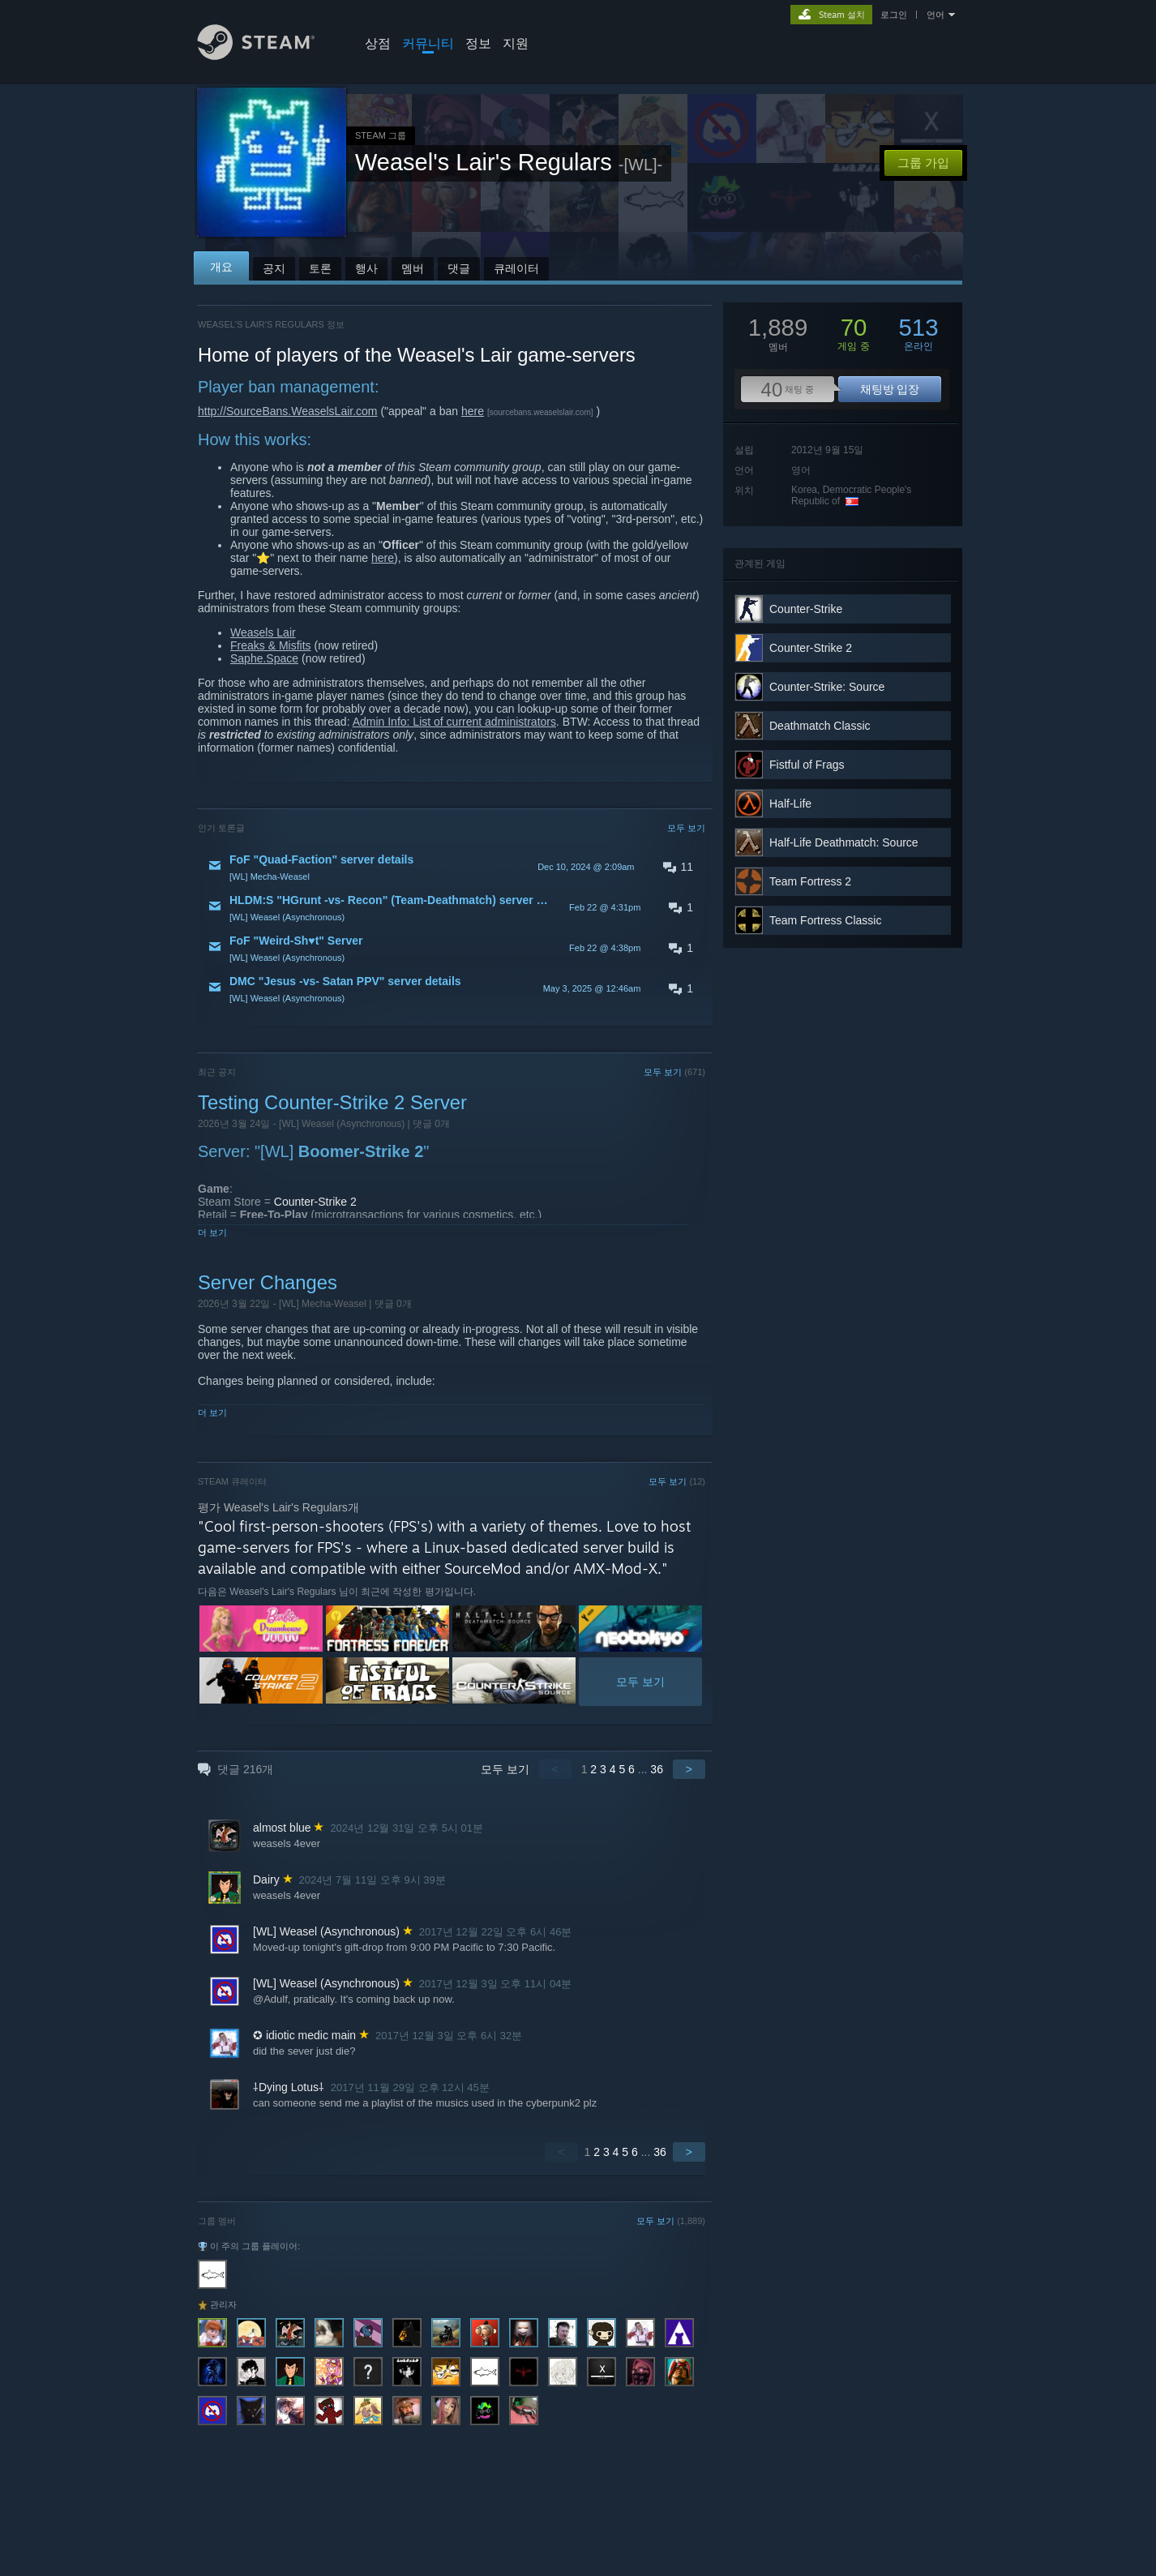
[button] (451, 866)
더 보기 (212, 1232)
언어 (935, 14)
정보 (478, 43)
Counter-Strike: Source (826, 686)
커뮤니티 (428, 43)
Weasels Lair (263, 632)
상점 (378, 43)
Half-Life (790, 803)
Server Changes (267, 1282)
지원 (516, 43)
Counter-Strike (805, 608)
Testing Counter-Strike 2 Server (332, 1102)
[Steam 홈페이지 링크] (268, 55)
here (472, 411)
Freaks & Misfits (270, 645)
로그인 (893, 14)
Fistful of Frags (807, 764)
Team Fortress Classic (825, 920)
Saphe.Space (264, 658)
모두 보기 (686, 828)
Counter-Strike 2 (315, 1201)
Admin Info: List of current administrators (454, 721)
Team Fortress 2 (810, 881)
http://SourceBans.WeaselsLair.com (288, 411)
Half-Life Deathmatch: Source (843, 842)
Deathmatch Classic (820, 725)
